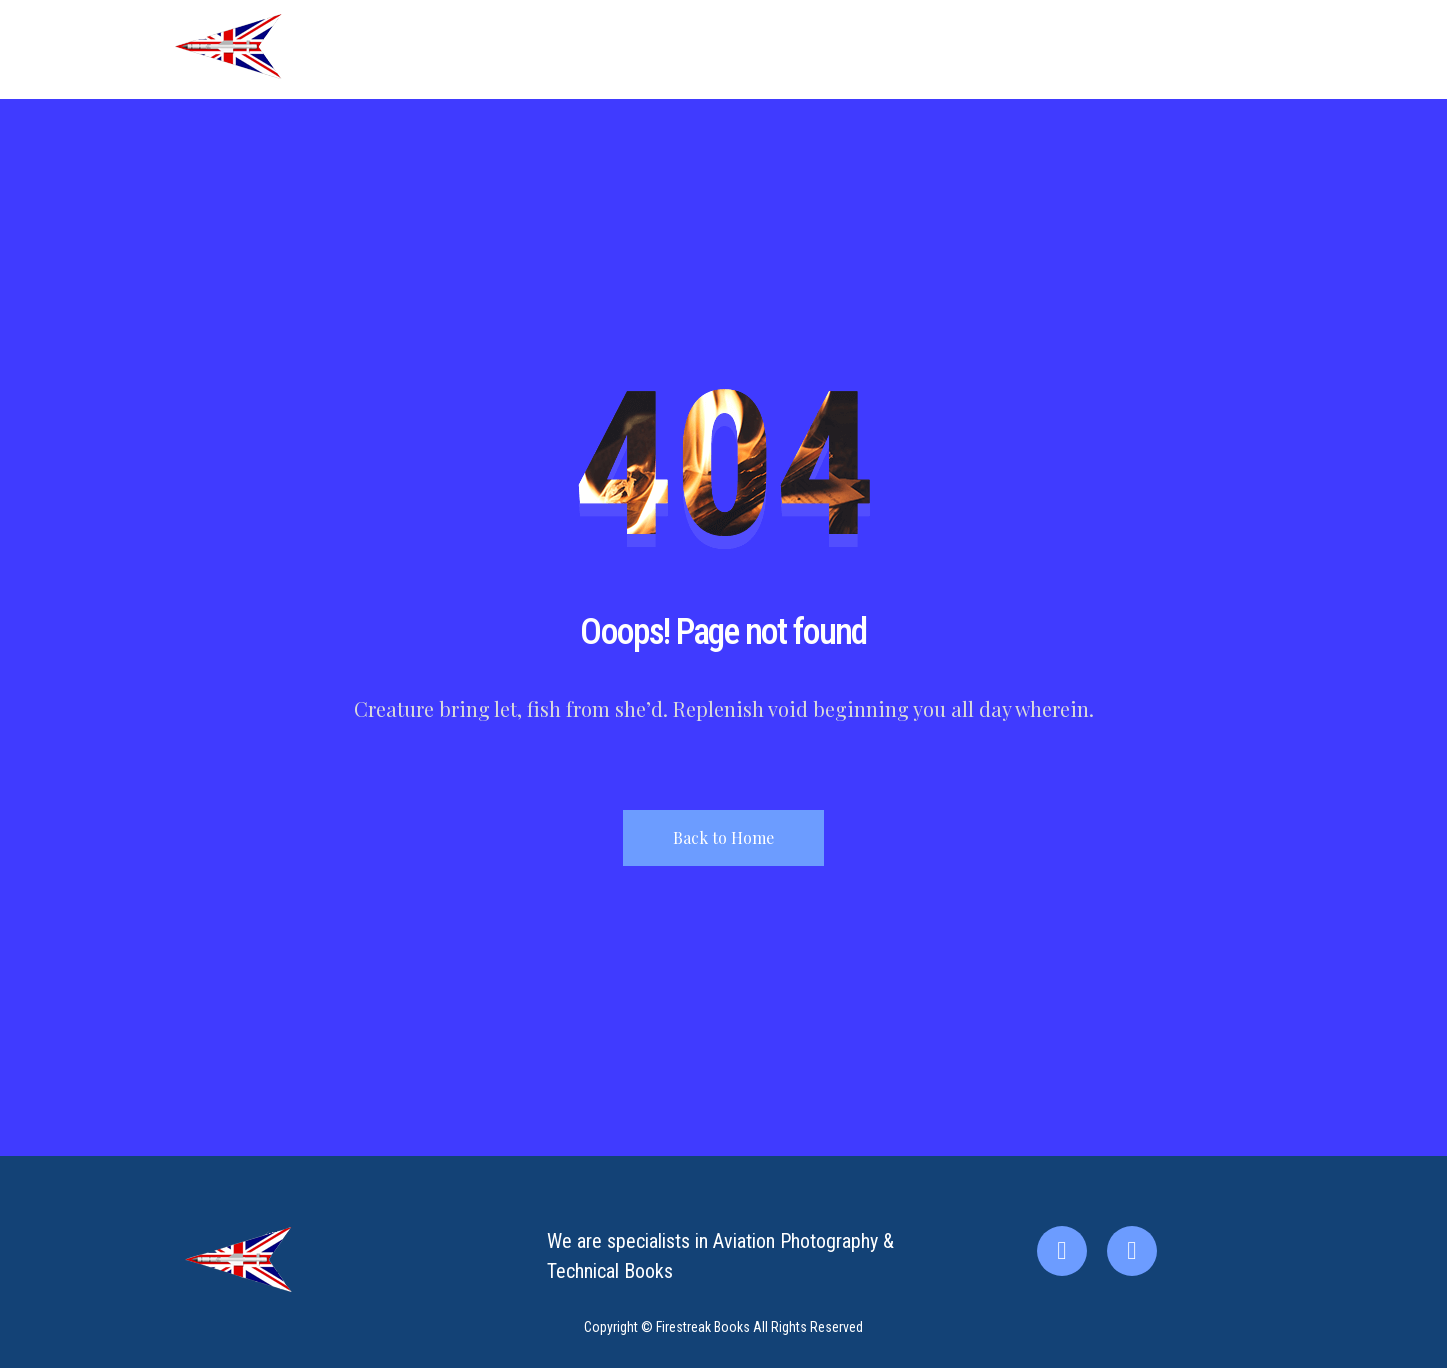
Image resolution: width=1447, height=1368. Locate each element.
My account (1247, 49)
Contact (1146, 49)
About (984, 49)
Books (1062, 49)
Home (907, 49)
